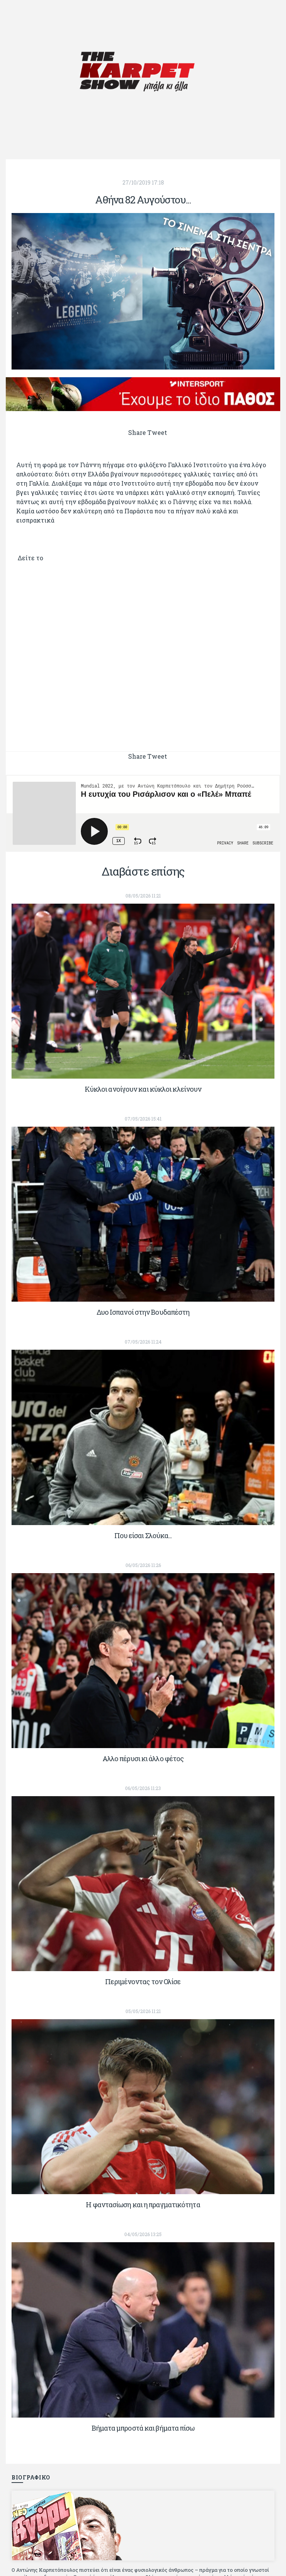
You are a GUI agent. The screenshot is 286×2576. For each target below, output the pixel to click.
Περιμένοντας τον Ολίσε (143, 1981)
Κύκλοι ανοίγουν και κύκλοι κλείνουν (143, 1089)
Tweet (157, 432)
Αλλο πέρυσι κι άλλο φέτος (143, 1758)
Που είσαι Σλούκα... (143, 1535)
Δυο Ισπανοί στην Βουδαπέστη (143, 1312)
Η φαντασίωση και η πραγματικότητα (143, 2204)
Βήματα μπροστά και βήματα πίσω (143, 2428)
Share (137, 432)
